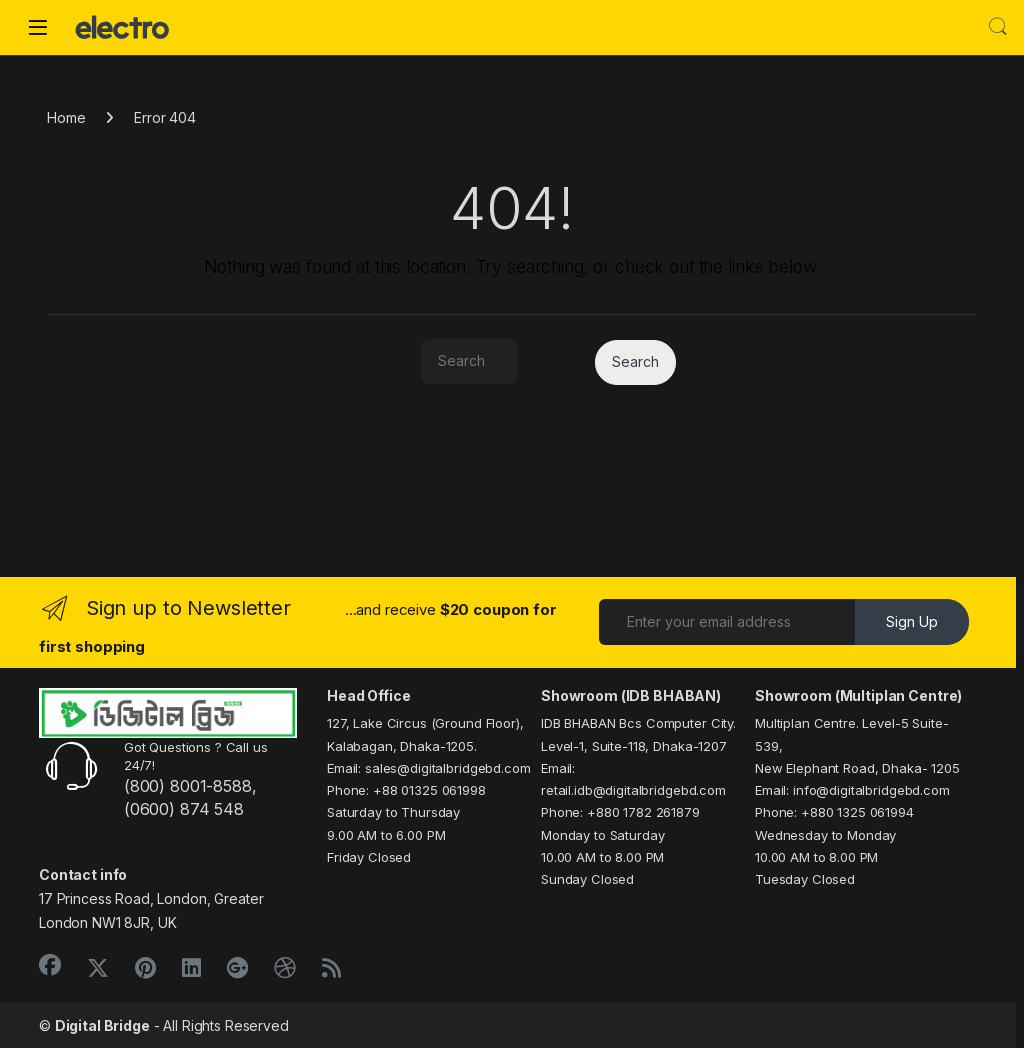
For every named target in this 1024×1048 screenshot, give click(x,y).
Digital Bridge (102, 1025)
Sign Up (912, 621)
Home (66, 117)
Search (998, 27)
